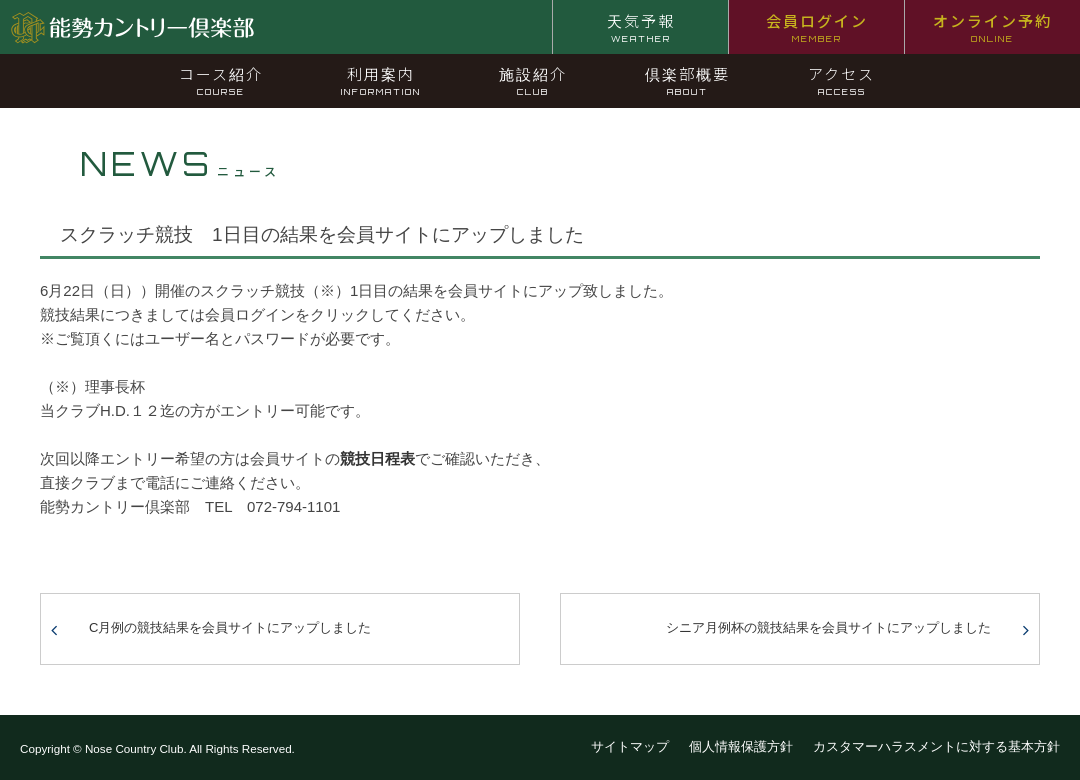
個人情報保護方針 (741, 746)
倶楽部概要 (687, 80)
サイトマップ (630, 746)
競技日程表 (377, 458)
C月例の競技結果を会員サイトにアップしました (230, 627)
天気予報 (641, 27)
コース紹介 (221, 80)
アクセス (841, 80)
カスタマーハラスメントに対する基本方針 (936, 746)
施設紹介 (533, 80)
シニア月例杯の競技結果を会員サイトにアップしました (828, 627)
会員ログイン (817, 27)
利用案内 (381, 80)
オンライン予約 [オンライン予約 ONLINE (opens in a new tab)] (992, 27)
